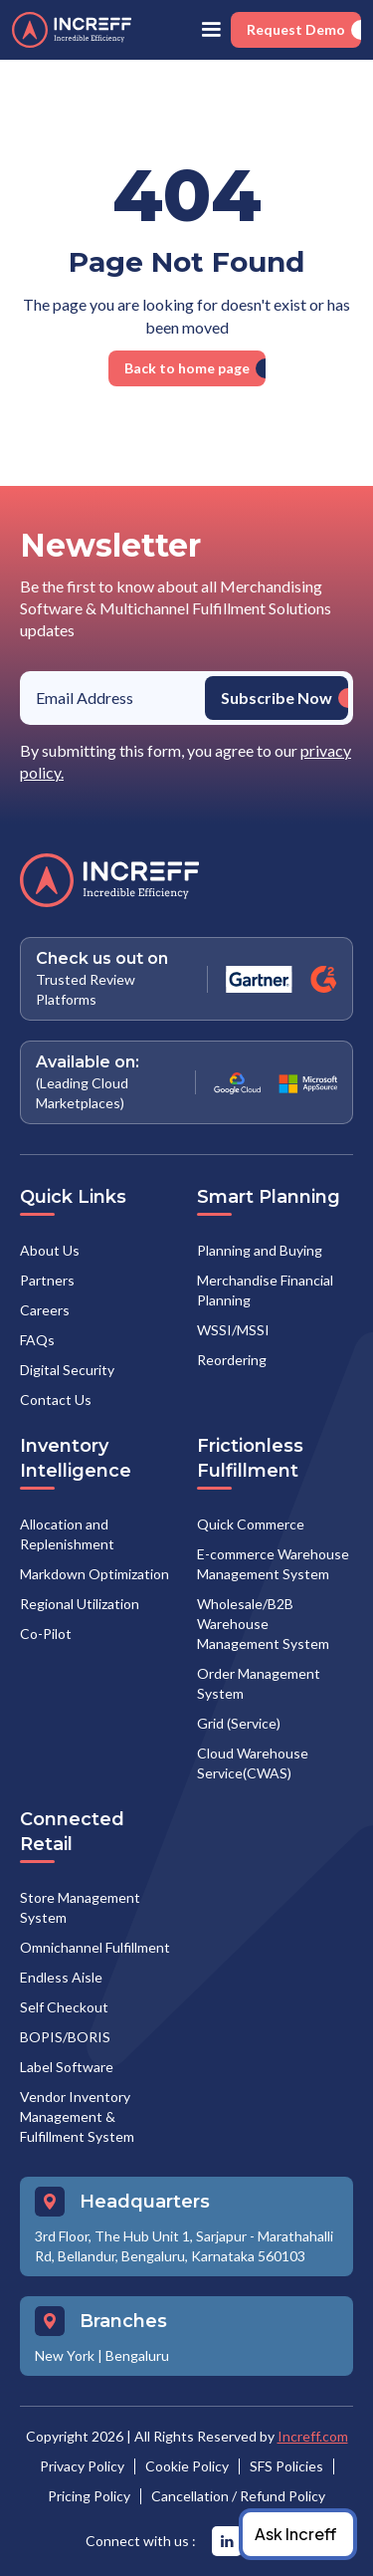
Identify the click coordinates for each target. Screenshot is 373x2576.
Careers (45, 1309)
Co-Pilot (46, 1633)
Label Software (66, 2066)
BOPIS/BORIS (65, 2036)
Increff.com (313, 2436)
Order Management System (258, 1683)
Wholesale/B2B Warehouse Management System (263, 1623)
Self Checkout (64, 2006)
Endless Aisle (61, 1977)
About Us (50, 1250)
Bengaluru (137, 2355)
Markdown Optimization (94, 1573)
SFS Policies (286, 2466)
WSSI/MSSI (233, 1329)
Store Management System (80, 1907)
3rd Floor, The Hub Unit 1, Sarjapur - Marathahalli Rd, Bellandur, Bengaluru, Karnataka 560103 (184, 2245)
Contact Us (56, 1399)
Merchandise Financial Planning (265, 1290)
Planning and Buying (259, 1250)
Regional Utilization (79, 1603)
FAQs (37, 1339)
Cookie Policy (187, 2466)
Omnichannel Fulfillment (95, 1947)
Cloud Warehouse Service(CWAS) (252, 1763)
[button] (211, 30)
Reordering (232, 1359)
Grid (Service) (238, 1723)
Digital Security (67, 1369)
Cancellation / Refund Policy (238, 2495)
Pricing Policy (89, 2495)
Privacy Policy (82, 2466)
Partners (47, 1280)
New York (64, 2355)
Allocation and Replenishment (67, 1534)
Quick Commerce (250, 1524)
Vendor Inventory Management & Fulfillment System (77, 2116)
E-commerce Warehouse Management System (273, 1563)
